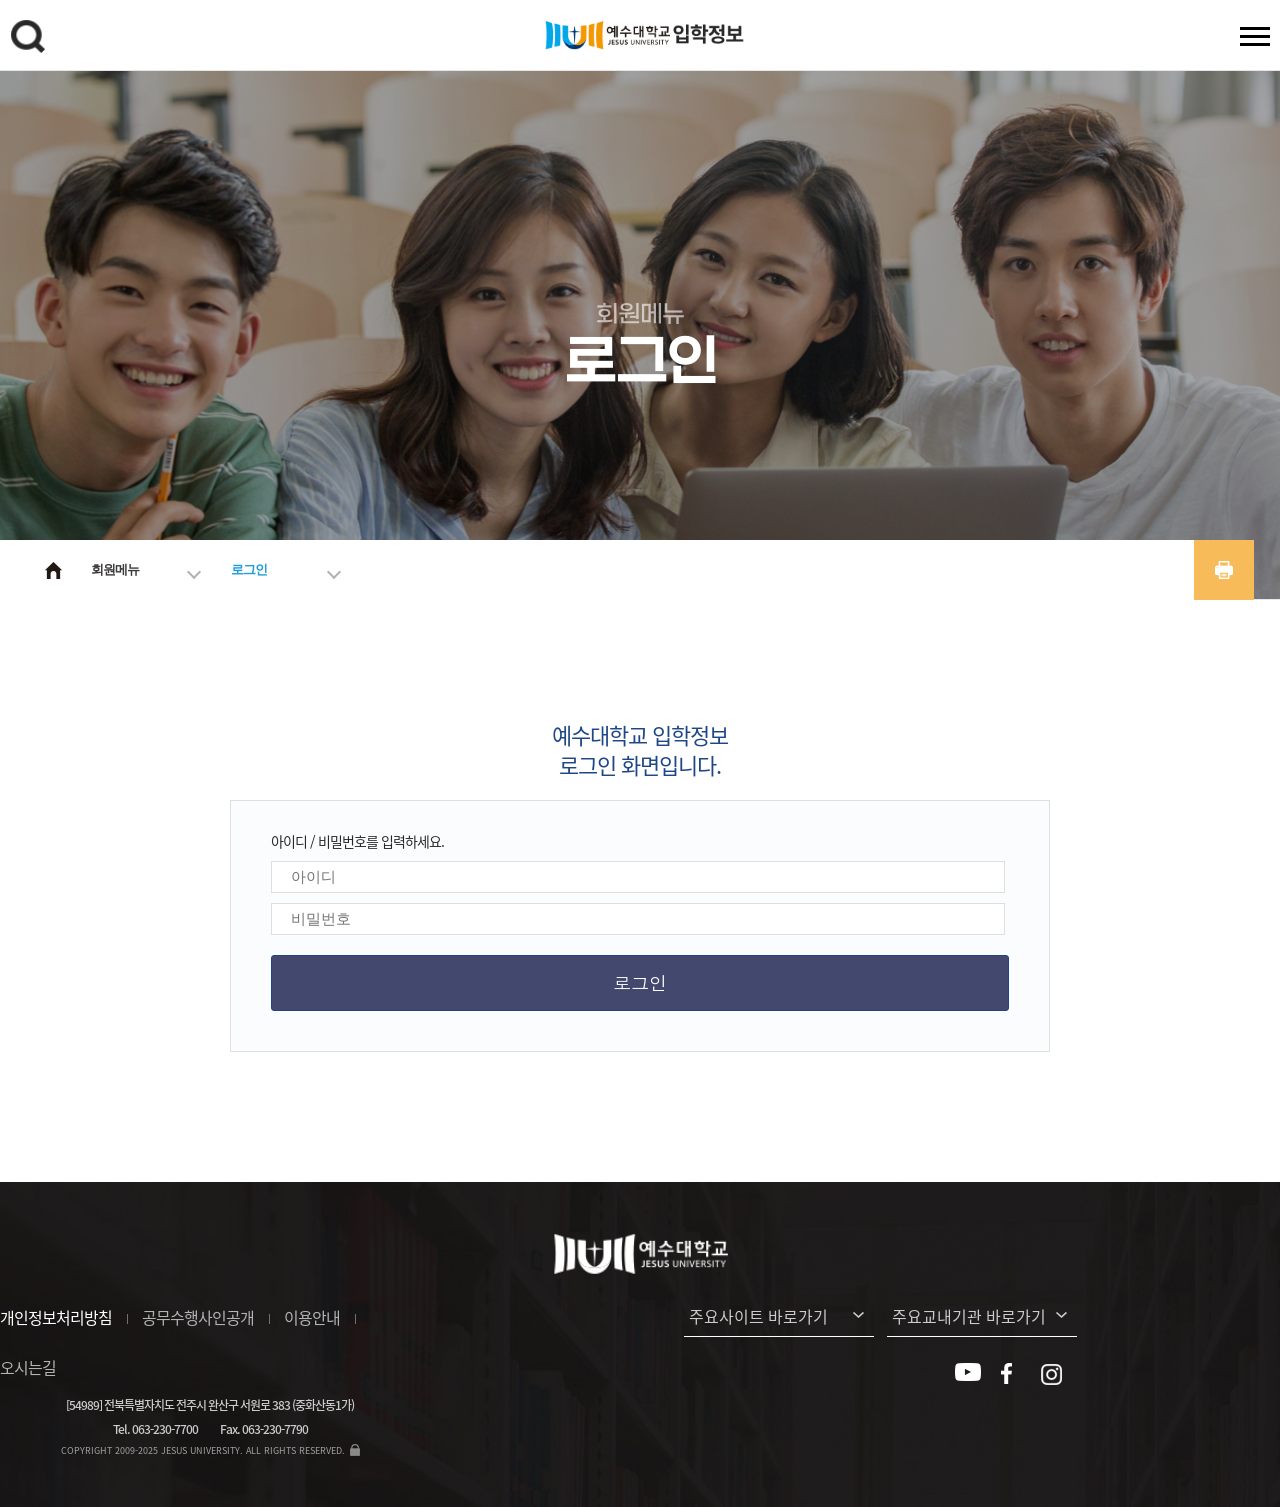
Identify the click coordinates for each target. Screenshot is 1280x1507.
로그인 (249, 569)
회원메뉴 (115, 569)
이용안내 (312, 1317)
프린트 (1224, 570)
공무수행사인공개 (198, 1317)
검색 (31, 40)
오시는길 (28, 1367)
